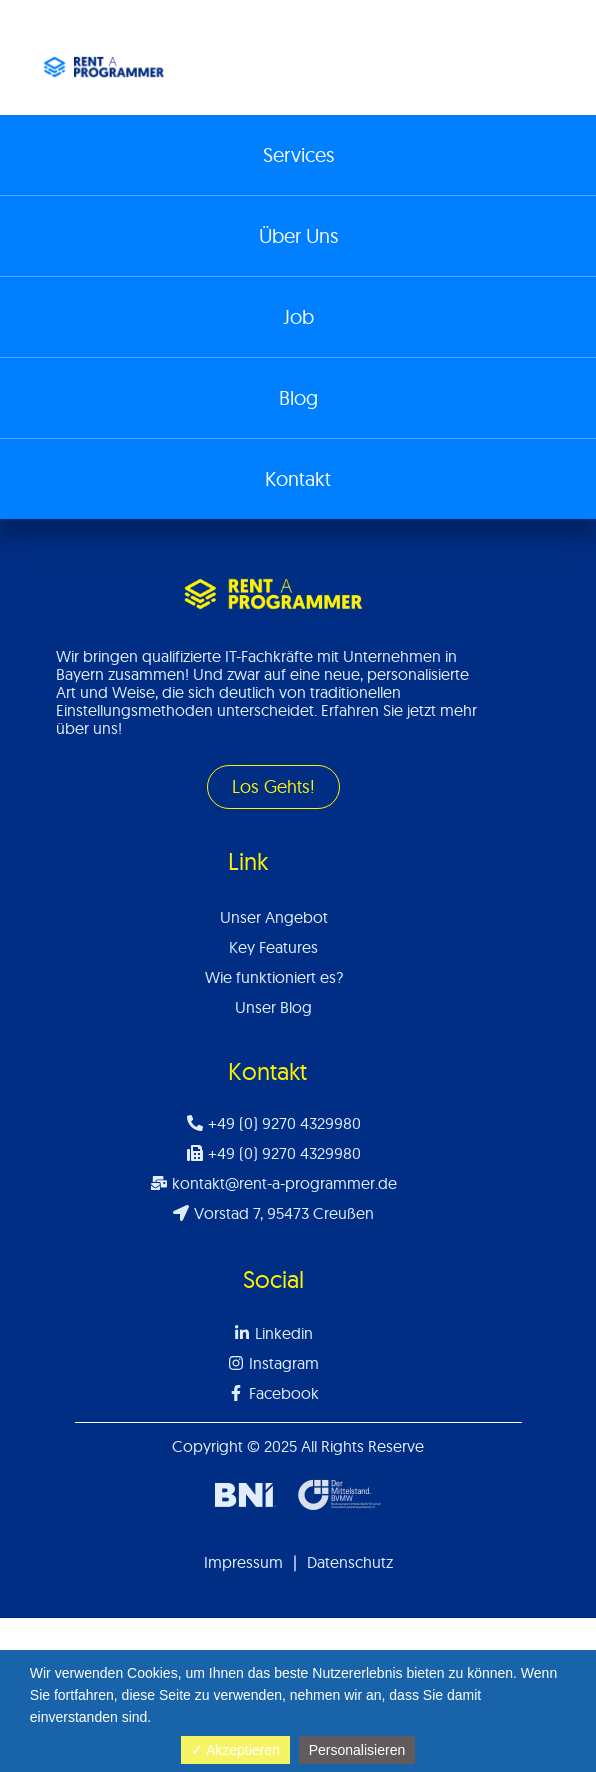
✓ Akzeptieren (235, 1750)
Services (298, 154)
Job (298, 316)
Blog (298, 397)
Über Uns (298, 235)
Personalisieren (357, 1750)
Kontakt (298, 478)
